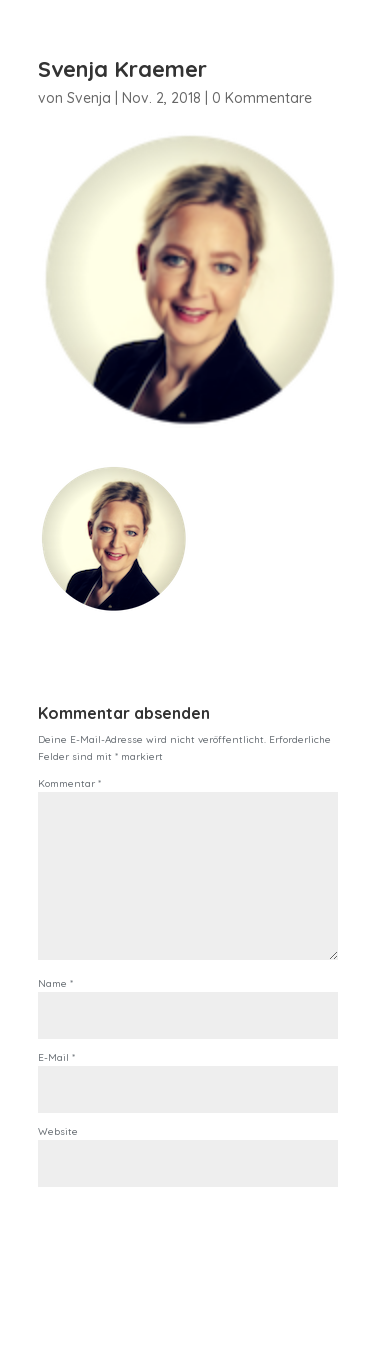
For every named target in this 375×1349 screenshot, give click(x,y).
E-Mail (56, 1057)
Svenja (89, 98)
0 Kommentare (262, 98)
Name (55, 983)
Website (58, 1131)
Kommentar (69, 783)
